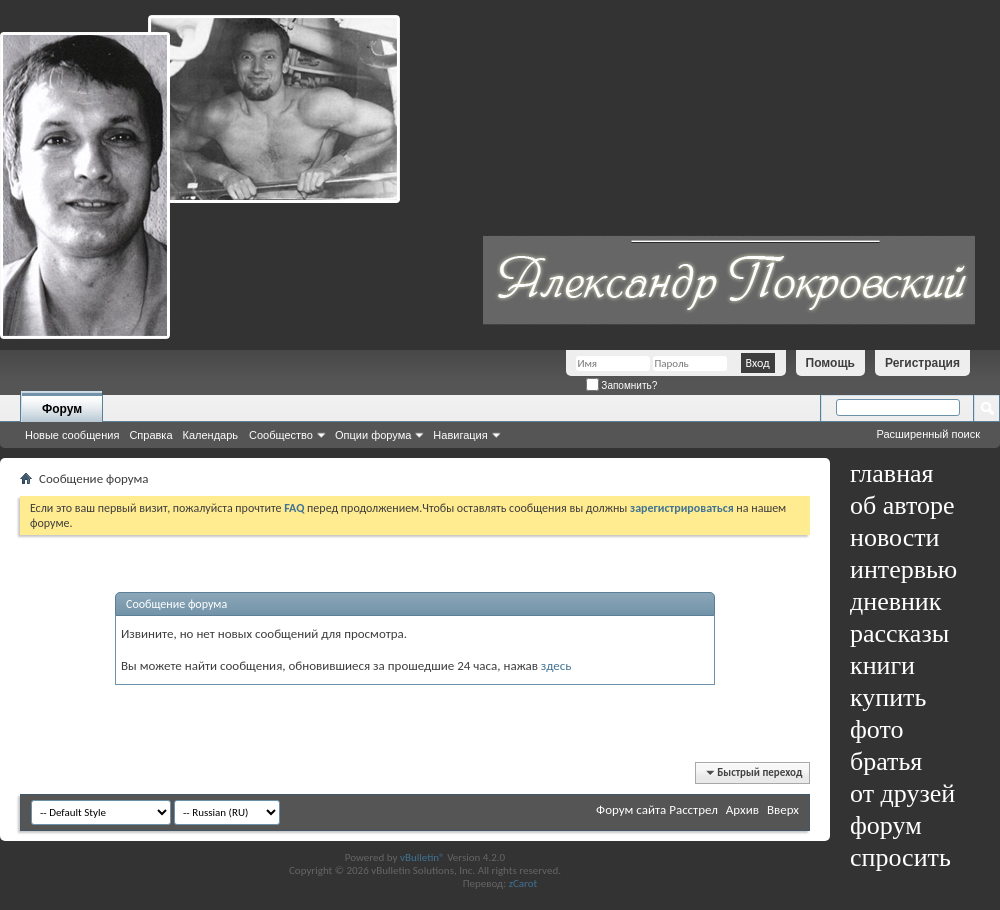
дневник (895, 601)
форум (886, 825)
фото (877, 729)
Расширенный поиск (928, 434)
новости (894, 537)
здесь (556, 665)
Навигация (460, 435)
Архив (742, 809)
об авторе (902, 505)
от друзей (902, 793)
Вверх (783, 809)
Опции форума (373, 435)
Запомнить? (622, 385)
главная (892, 473)
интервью (903, 569)
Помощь (830, 363)
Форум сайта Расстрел (657, 809)
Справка (150, 435)
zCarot (523, 883)
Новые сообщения (72, 435)
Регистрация (922, 363)
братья (886, 761)
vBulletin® (422, 857)
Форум (62, 409)
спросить (900, 857)
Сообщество (281, 435)
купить (888, 697)
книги (882, 665)
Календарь (211, 435)
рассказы (899, 633)
